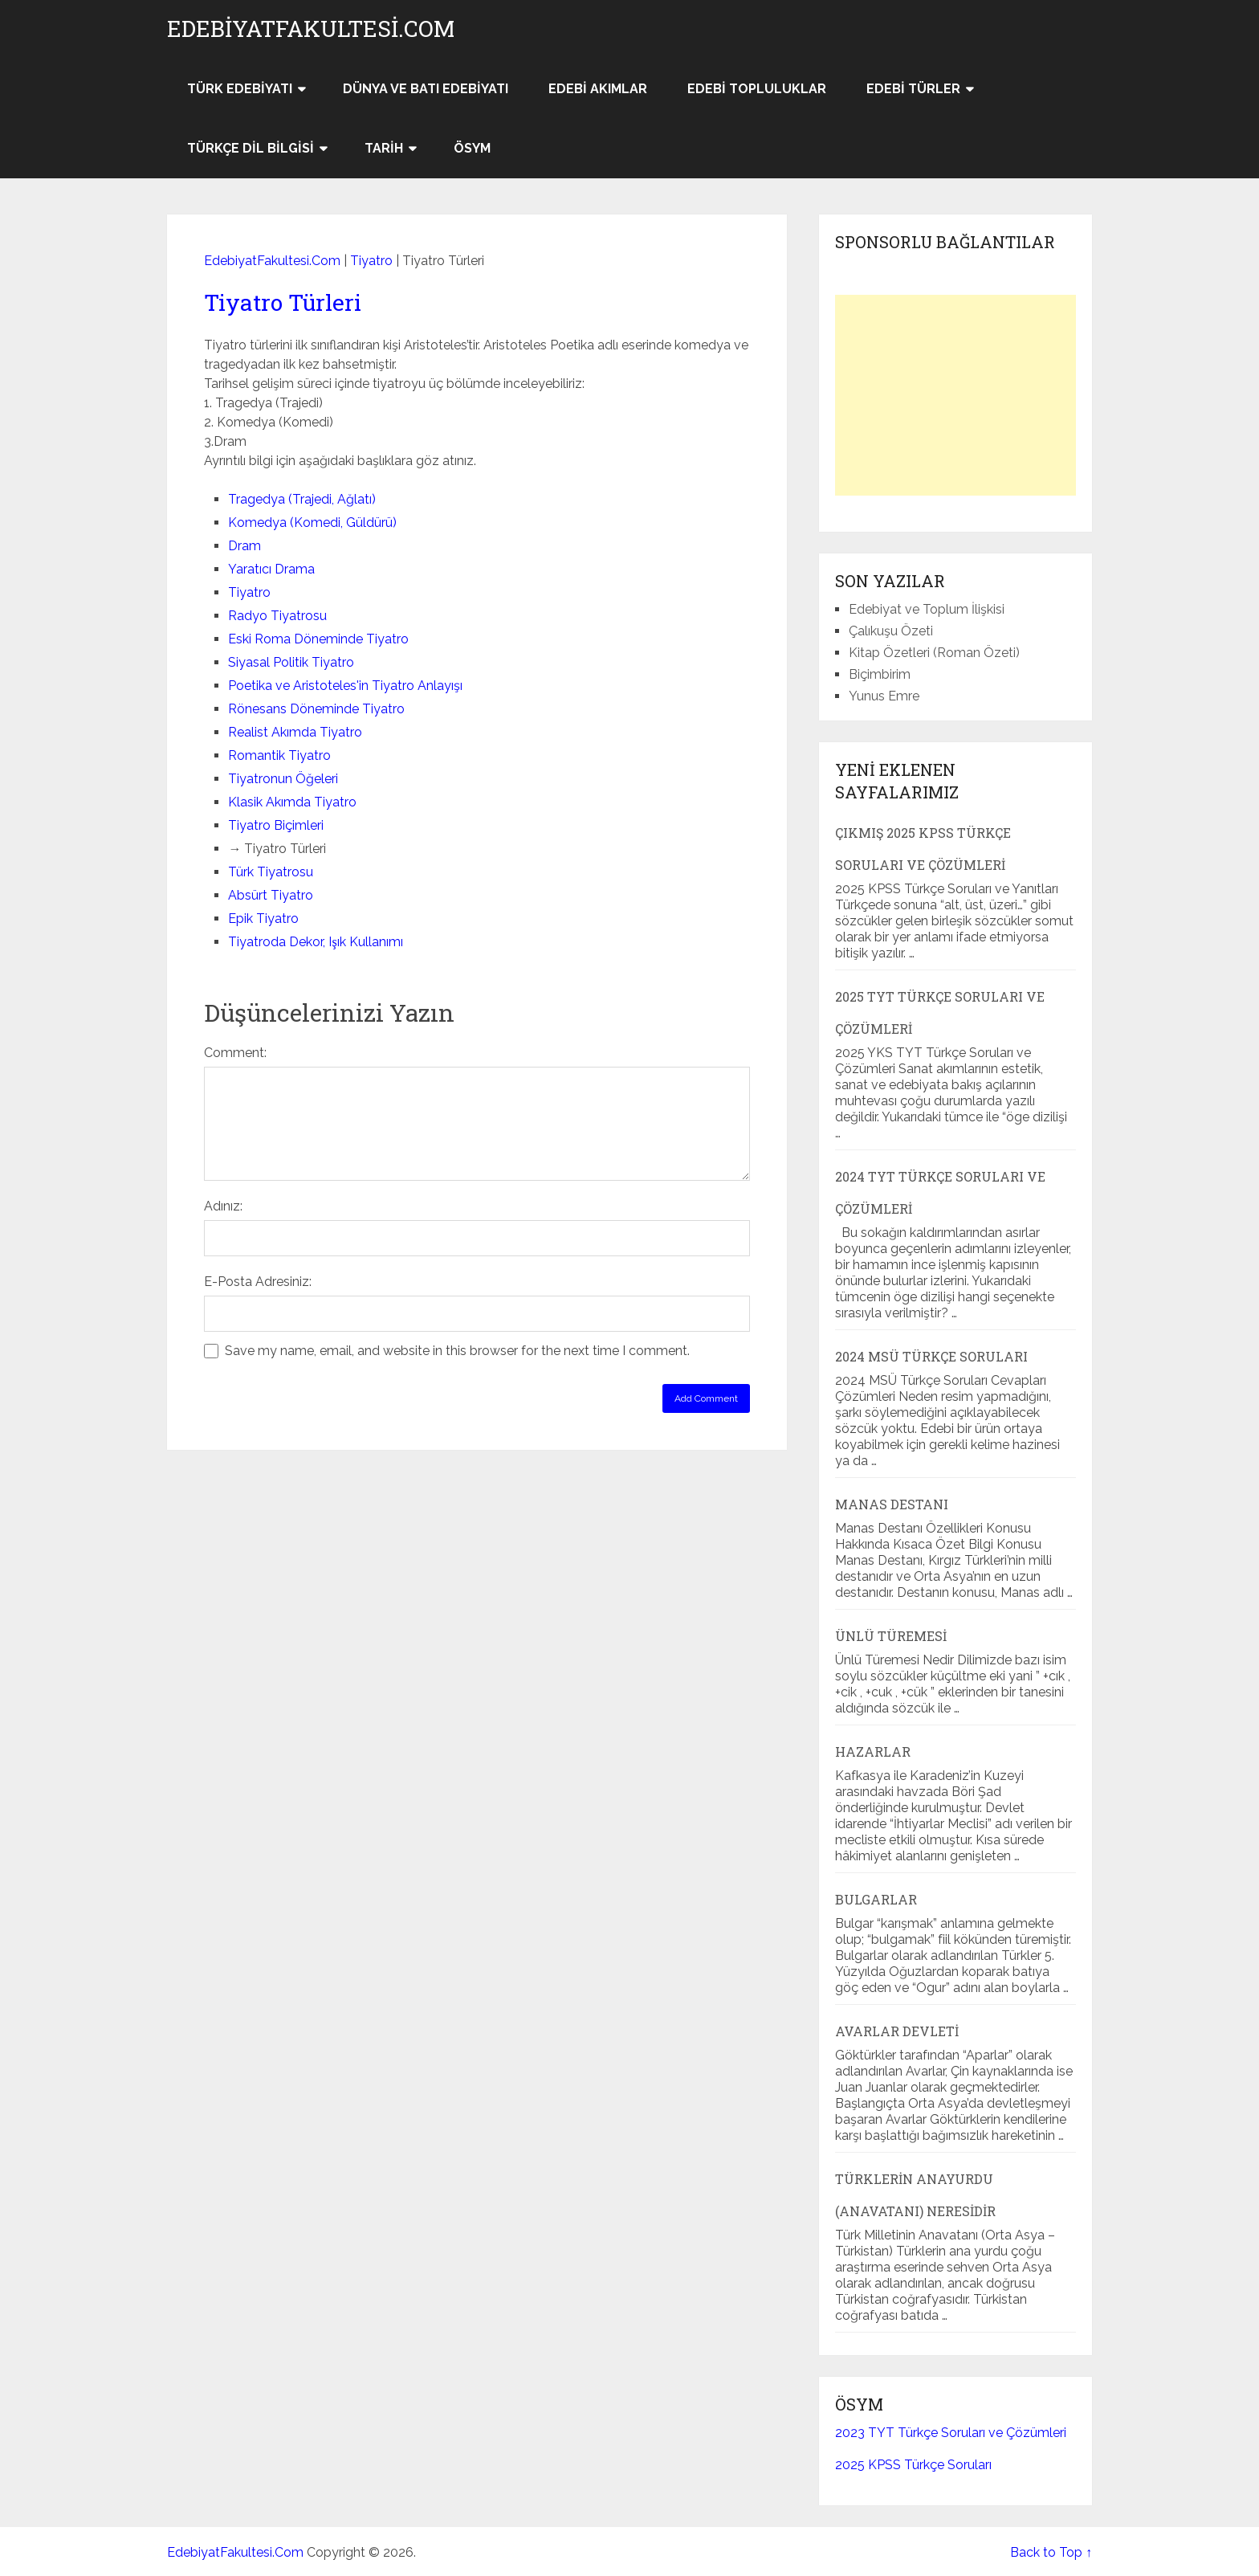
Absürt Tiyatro (270, 895)
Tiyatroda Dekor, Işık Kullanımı (315, 941)
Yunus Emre (884, 696)
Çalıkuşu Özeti (891, 631)
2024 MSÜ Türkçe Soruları (931, 1356)
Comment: (235, 1052)
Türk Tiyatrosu (270, 872)
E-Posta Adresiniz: (258, 1281)
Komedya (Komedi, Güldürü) (312, 522)
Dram (244, 545)
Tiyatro (371, 260)
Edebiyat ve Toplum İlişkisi (926, 609)
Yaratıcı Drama (271, 569)
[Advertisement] (955, 395)
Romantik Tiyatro (279, 755)
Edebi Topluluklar (756, 88)
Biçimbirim (880, 674)
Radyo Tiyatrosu (277, 615)
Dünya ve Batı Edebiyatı (425, 88)
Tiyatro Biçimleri (276, 825)
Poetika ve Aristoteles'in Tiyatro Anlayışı (345, 685)
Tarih (384, 148)
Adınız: (223, 1206)
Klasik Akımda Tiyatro (292, 802)
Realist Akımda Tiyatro (295, 732)
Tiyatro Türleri (282, 302)
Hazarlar (873, 1751)
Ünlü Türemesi (891, 1635)
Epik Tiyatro (263, 918)
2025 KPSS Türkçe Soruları (913, 2464)
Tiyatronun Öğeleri (283, 778)
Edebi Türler (913, 88)
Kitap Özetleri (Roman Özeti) (934, 652)
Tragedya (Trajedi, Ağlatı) (302, 499)
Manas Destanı (891, 1504)
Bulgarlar (876, 1899)
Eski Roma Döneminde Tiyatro (318, 639)
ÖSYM (472, 148)
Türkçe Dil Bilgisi (250, 148)
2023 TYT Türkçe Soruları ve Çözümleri (950, 2432)
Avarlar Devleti (897, 2031)
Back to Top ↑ (1051, 2552)
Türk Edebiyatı (239, 88)
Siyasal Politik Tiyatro (291, 662)
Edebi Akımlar (597, 88)
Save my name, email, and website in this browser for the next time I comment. (457, 1350)
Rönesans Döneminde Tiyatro (316, 708)
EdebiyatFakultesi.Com (310, 29)
